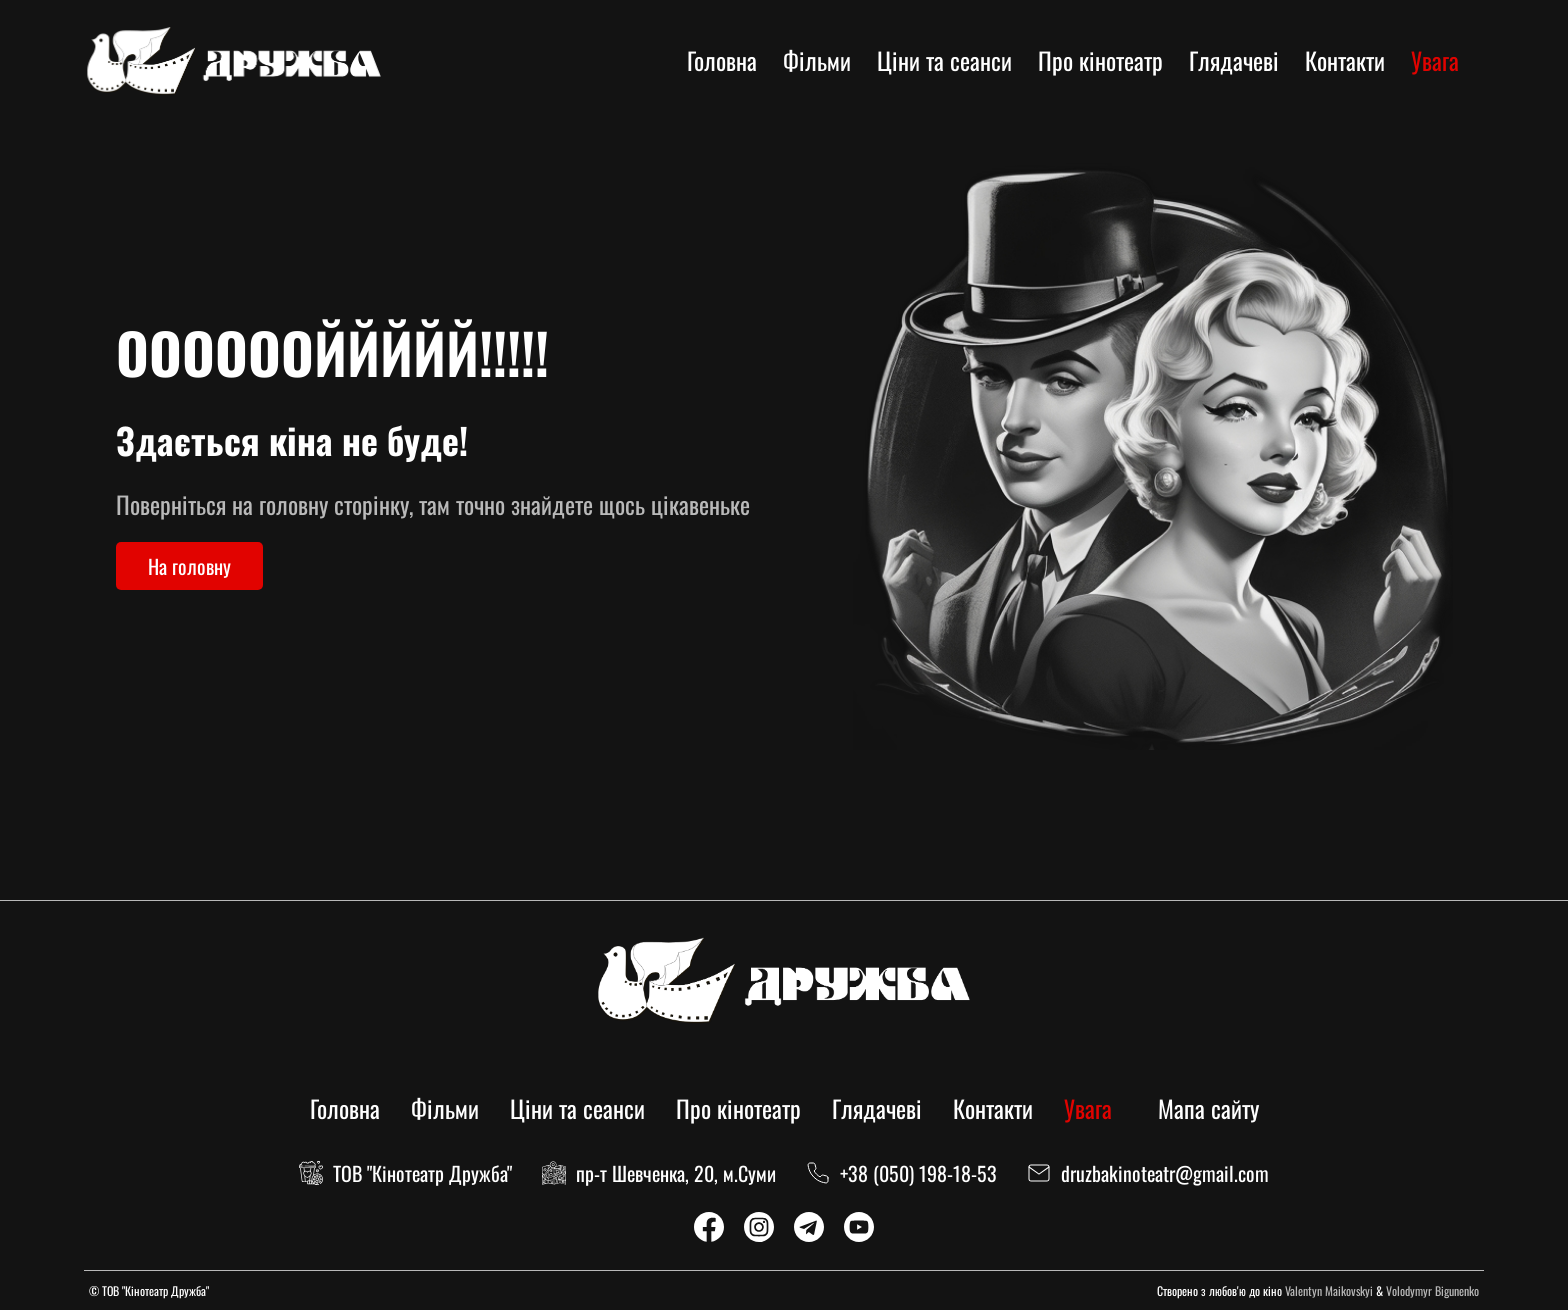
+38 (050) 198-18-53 (918, 1173)
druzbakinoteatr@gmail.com (1165, 1173)
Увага (1435, 60)
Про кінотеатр (1100, 60)
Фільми (817, 60)
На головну (189, 566)
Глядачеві (1234, 60)
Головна (722, 60)
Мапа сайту (1208, 1108)
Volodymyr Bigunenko (1432, 1290)
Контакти (1345, 60)
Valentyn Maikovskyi (1329, 1290)
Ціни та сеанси (944, 60)
